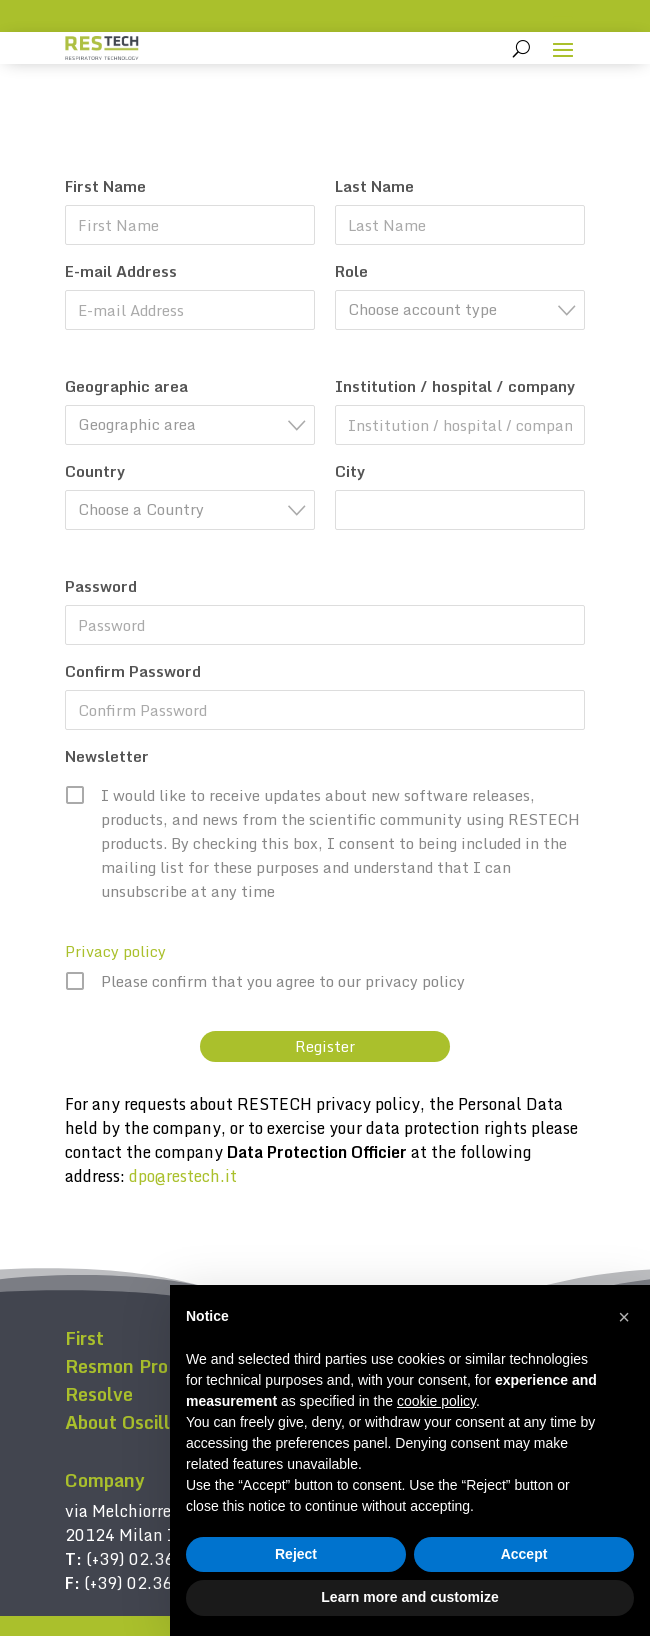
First (84, 1338)
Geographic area (126, 386)
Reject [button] (296, 1554)
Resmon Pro (116, 1366)
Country (95, 471)
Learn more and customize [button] (409, 1597)
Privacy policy (115, 951)
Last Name (374, 186)
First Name (105, 186)
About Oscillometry (148, 1422)
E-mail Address (121, 271)
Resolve (99, 1394)
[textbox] (466, 309)
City (350, 471)
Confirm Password (133, 671)
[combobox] (460, 310)
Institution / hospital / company (455, 386)
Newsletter (107, 756)
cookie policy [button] (436, 1401)
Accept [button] (524, 1554)
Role (351, 271)
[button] (624, 1317)
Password (101, 586)
